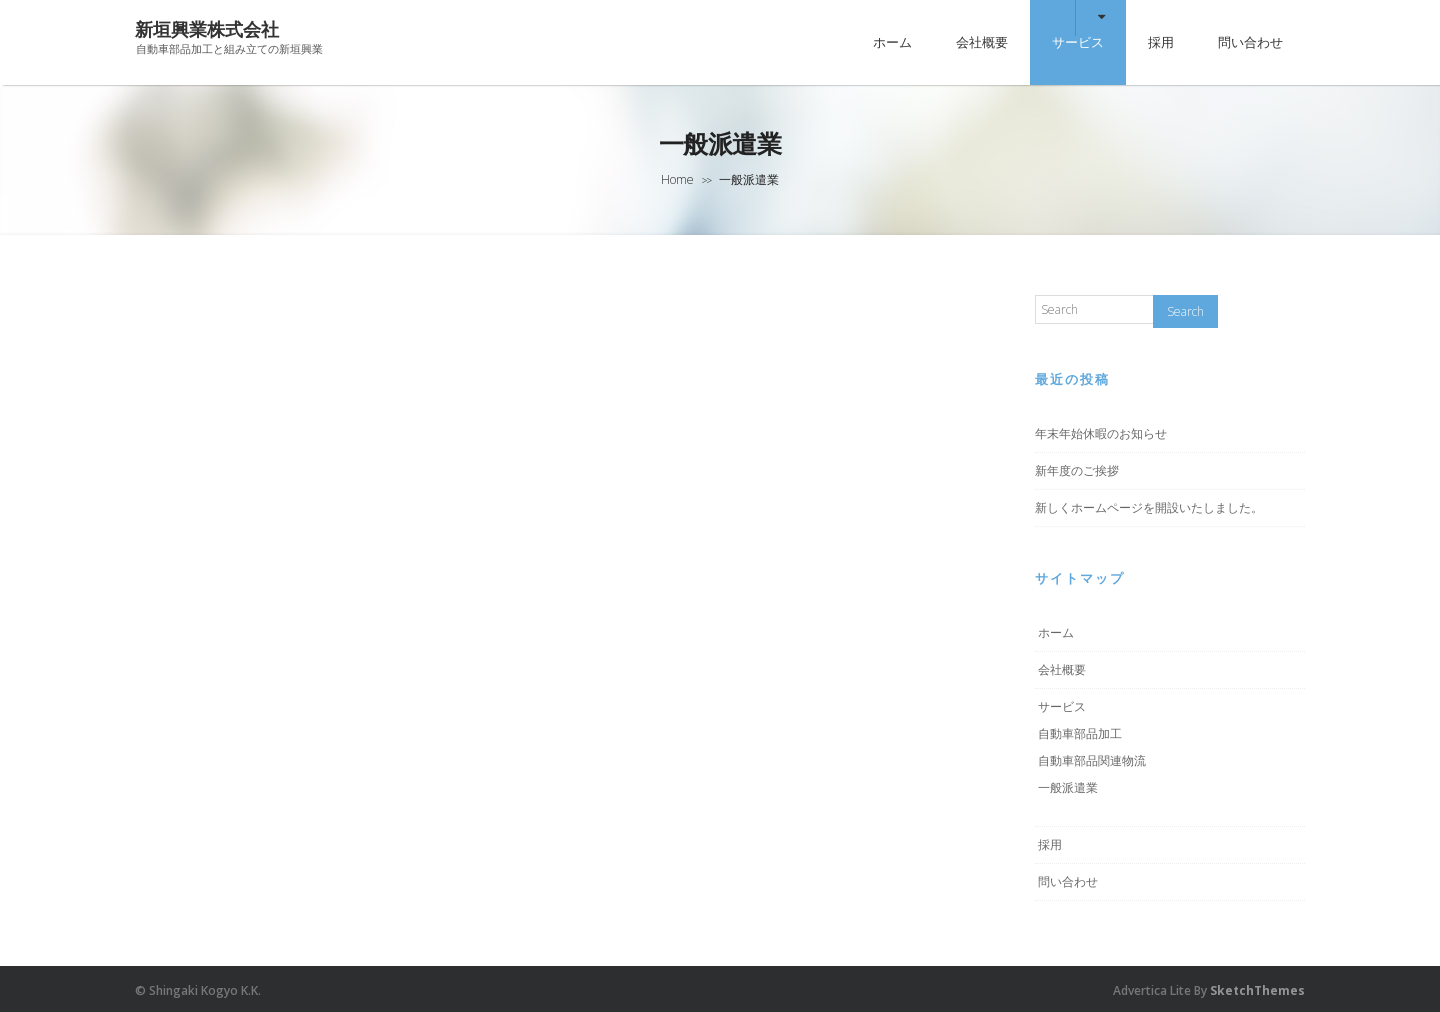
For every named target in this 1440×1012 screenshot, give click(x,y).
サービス (1078, 42)
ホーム (892, 42)
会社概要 (982, 42)
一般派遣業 (1068, 787)
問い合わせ (1250, 42)
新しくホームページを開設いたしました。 (1149, 507)
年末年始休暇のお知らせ (1101, 433)
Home (677, 179)
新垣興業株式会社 (207, 29)
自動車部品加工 (1080, 733)
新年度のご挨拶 (1077, 470)
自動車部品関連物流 (1092, 760)
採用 (1161, 42)
